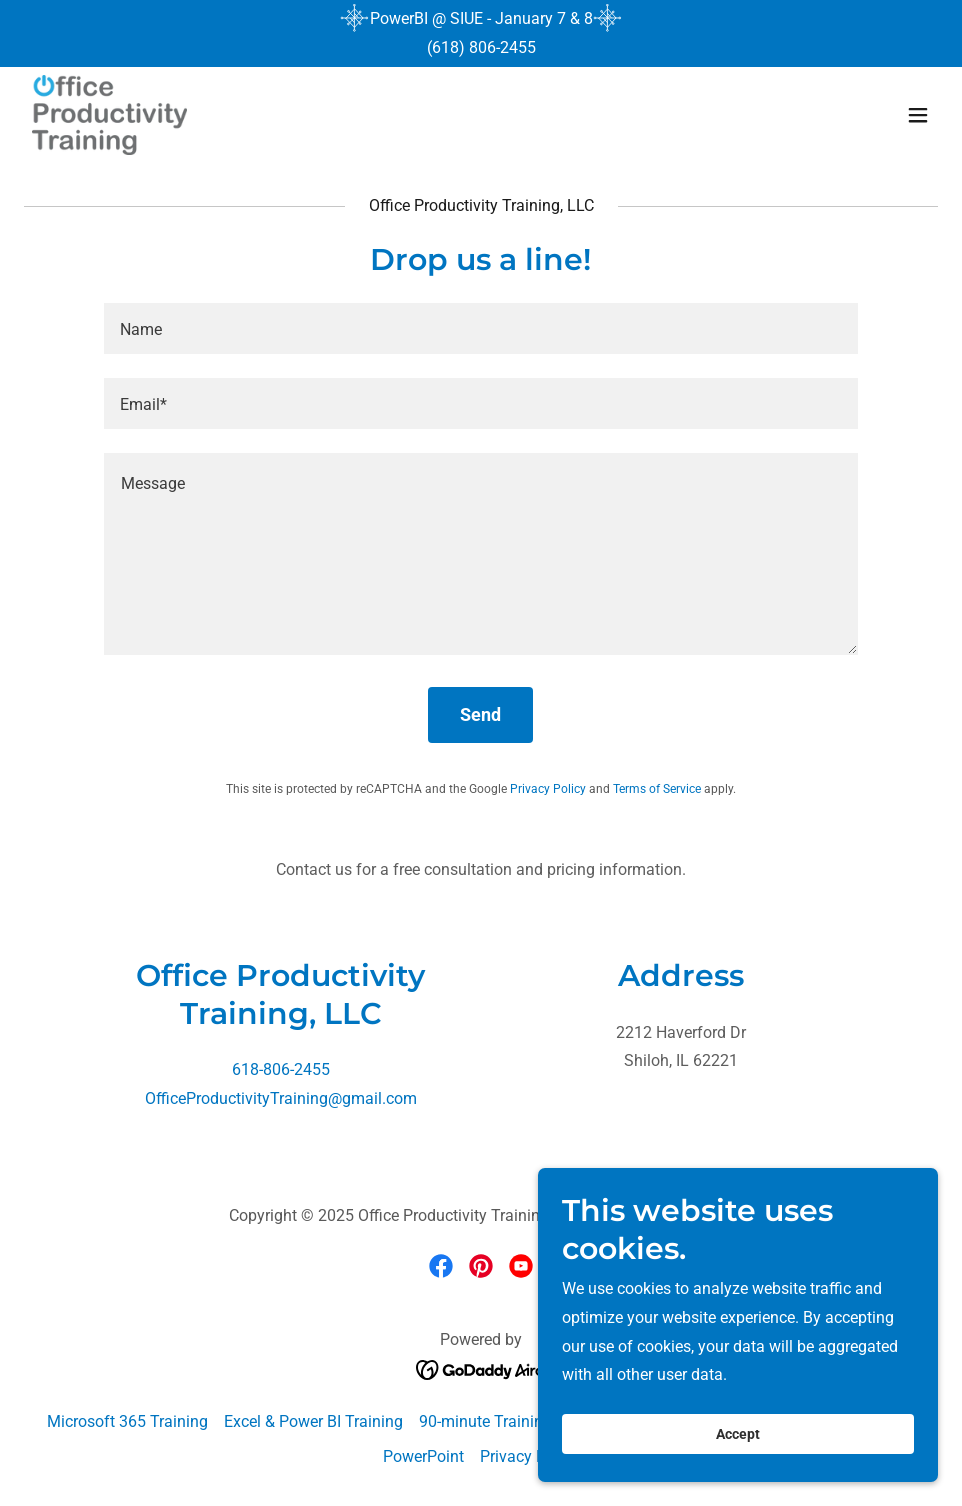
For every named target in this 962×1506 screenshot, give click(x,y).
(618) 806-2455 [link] (481, 47)
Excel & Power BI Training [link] (313, 1421)
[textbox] (481, 328)
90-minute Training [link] (485, 1421)
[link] (109, 115)
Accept (738, 1434)
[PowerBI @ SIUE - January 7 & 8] (481, 19)
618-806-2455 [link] (281, 1069)
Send (480, 714)
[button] (918, 115)
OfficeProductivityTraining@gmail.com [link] (281, 1098)
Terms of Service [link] (657, 789)
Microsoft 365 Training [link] (127, 1421)
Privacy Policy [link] (548, 789)
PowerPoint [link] (423, 1456)
